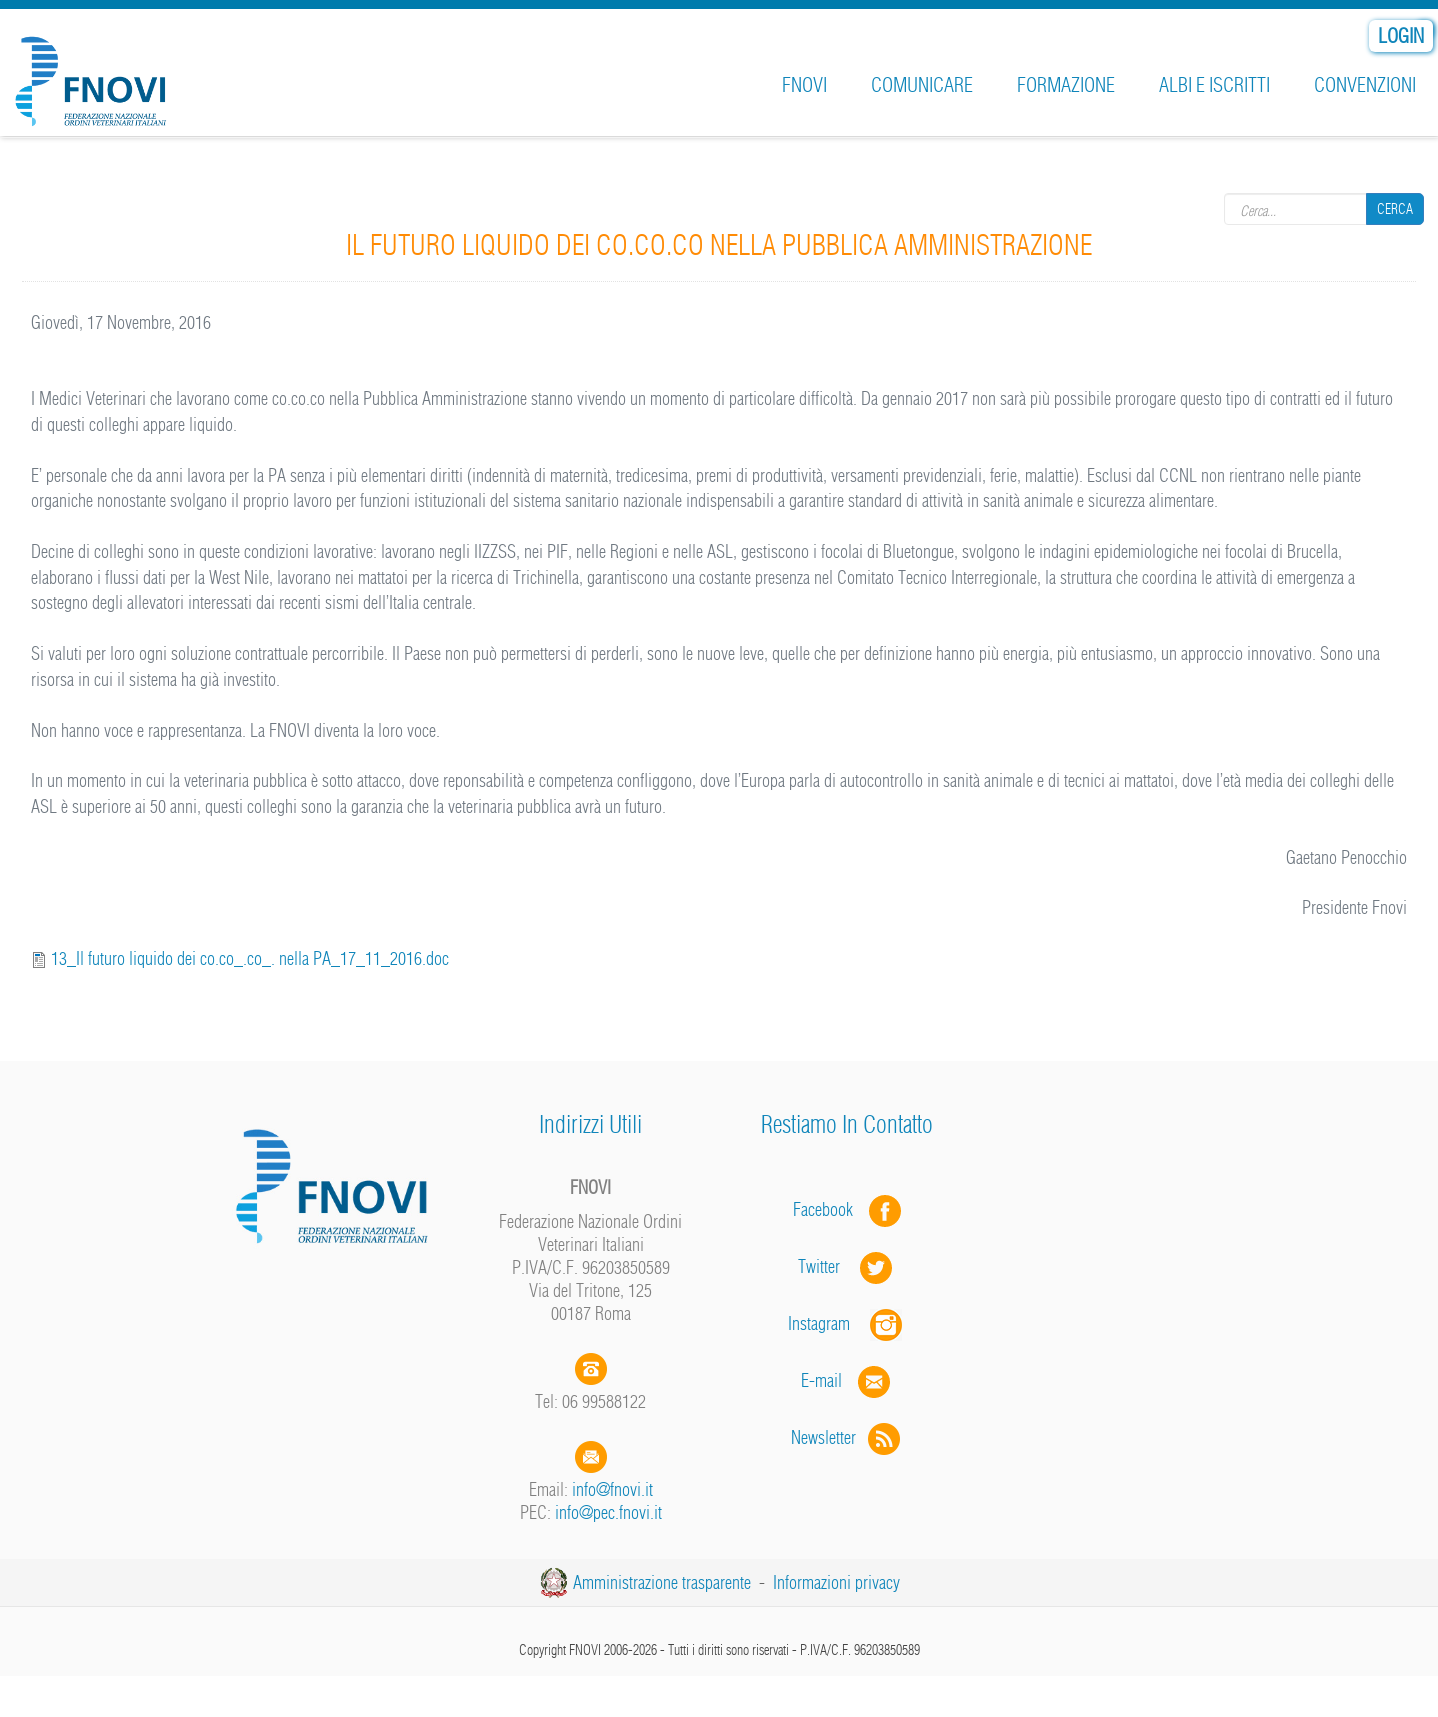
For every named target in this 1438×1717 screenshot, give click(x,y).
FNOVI (804, 84)
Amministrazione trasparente (662, 1582)
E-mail (821, 1380)
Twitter (847, 1266)
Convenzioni (1365, 84)
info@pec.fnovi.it (608, 1512)
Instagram (847, 1323)
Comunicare (922, 84)
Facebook (829, 1209)
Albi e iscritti (1214, 84)
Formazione (1066, 84)
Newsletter (847, 1437)
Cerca (1395, 209)
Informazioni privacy (836, 1582)
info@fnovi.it (612, 1489)
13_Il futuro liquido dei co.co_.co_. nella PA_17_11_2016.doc (250, 958)
